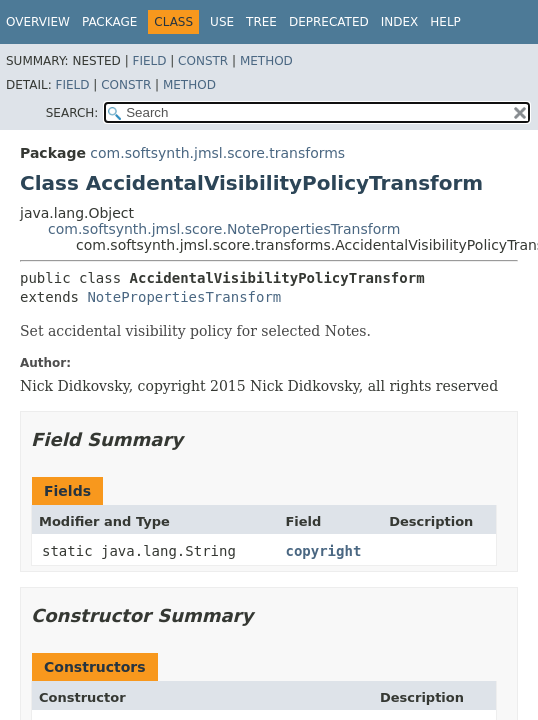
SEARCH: (72, 113)
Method (266, 61)
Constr (203, 61)
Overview (38, 22)
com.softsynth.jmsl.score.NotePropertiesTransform (224, 229)
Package (109, 22)
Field (149, 61)
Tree (261, 22)
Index (400, 22)
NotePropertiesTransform (184, 297)
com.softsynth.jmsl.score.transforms (217, 153)
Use (222, 22)
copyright (323, 551)
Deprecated (329, 22)
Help (445, 22)
